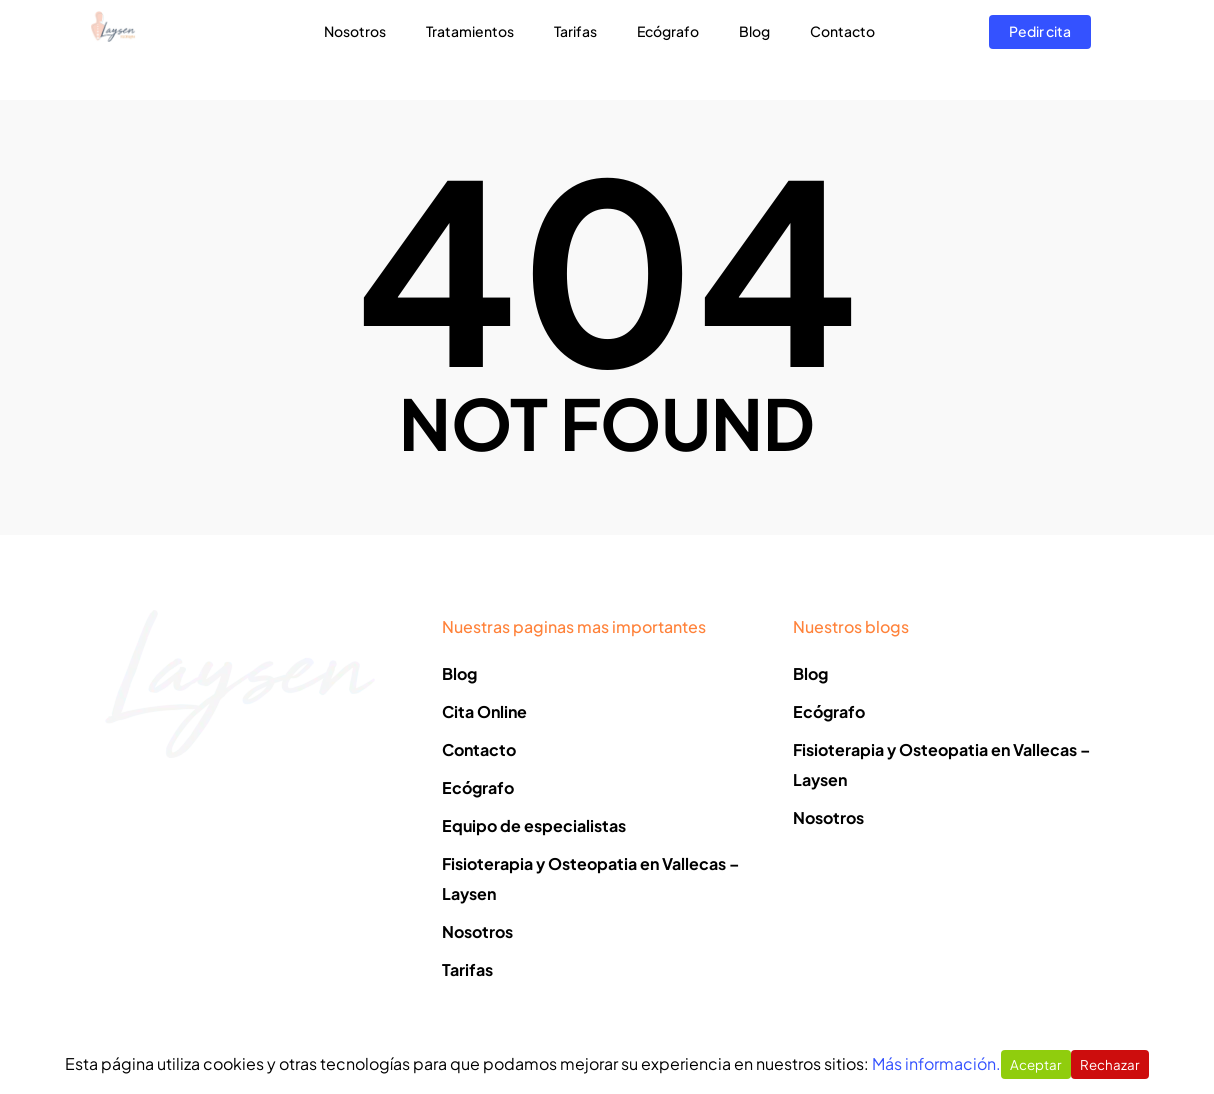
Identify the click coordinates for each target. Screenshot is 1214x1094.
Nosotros (363, 49)
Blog (762, 49)
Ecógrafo (676, 49)
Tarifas (583, 49)
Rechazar (1110, 1064)
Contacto (850, 49)
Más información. (936, 1063)
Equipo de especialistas (534, 825)
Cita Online (484, 711)
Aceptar (1036, 1064)
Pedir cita (1040, 49)
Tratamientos (478, 49)
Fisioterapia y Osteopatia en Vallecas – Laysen (590, 878)
